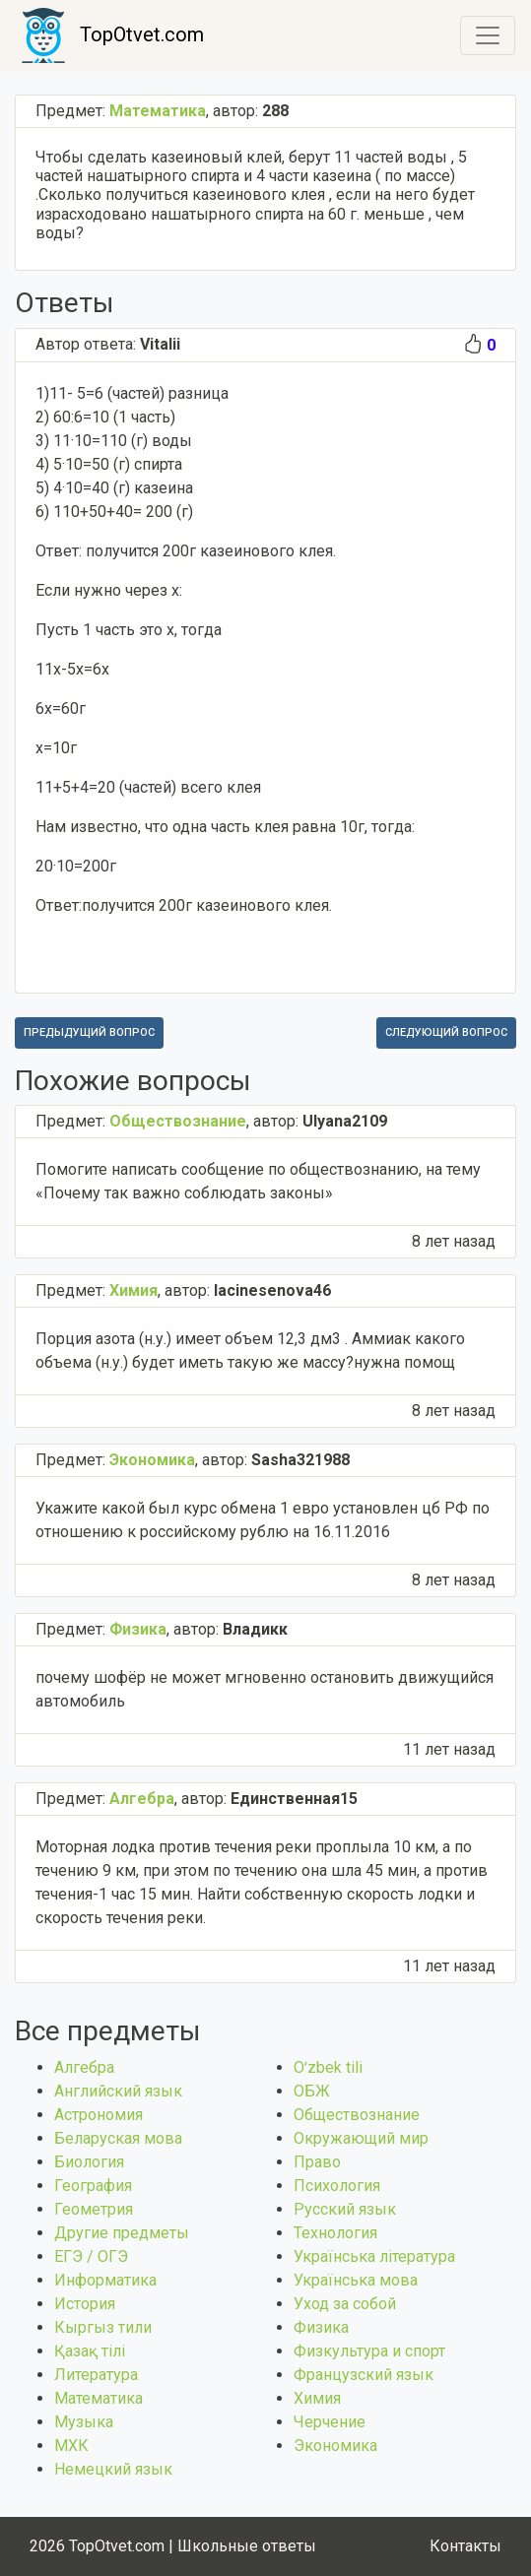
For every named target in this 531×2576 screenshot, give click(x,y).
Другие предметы (121, 2232)
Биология (89, 2162)
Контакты (465, 2546)
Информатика (105, 2280)
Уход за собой (345, 2303)
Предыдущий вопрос (89, 1032)
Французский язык (363, 2374)
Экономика (335, 2445)
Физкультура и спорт (369, 2351)
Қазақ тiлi (89, 2351)
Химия (317, 2398)
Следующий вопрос (446, 1032)
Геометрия (93, 2209)
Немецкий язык (113, 2469)
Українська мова (356, 2280)
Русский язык (345, 2209)
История (84, 2303)
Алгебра (84, 2067)
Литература (96, 2374)
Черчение (329, 2422)
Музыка (83, 2422)
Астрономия (98, 2114)
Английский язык (118, 2091)
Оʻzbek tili (328, 2067)
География (93, 2185)
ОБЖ (312, 2091)
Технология (335, 2232)
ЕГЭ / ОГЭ (91, 2256)
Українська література (374, 2256)
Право (317, 2162)
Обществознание (357, 2114)
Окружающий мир (361, 2138)
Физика (321, 2327)
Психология (337, 2185)
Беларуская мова (118, 2138)
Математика (98, 2398)
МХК (71, 2445)
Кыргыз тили (103, 2327)
